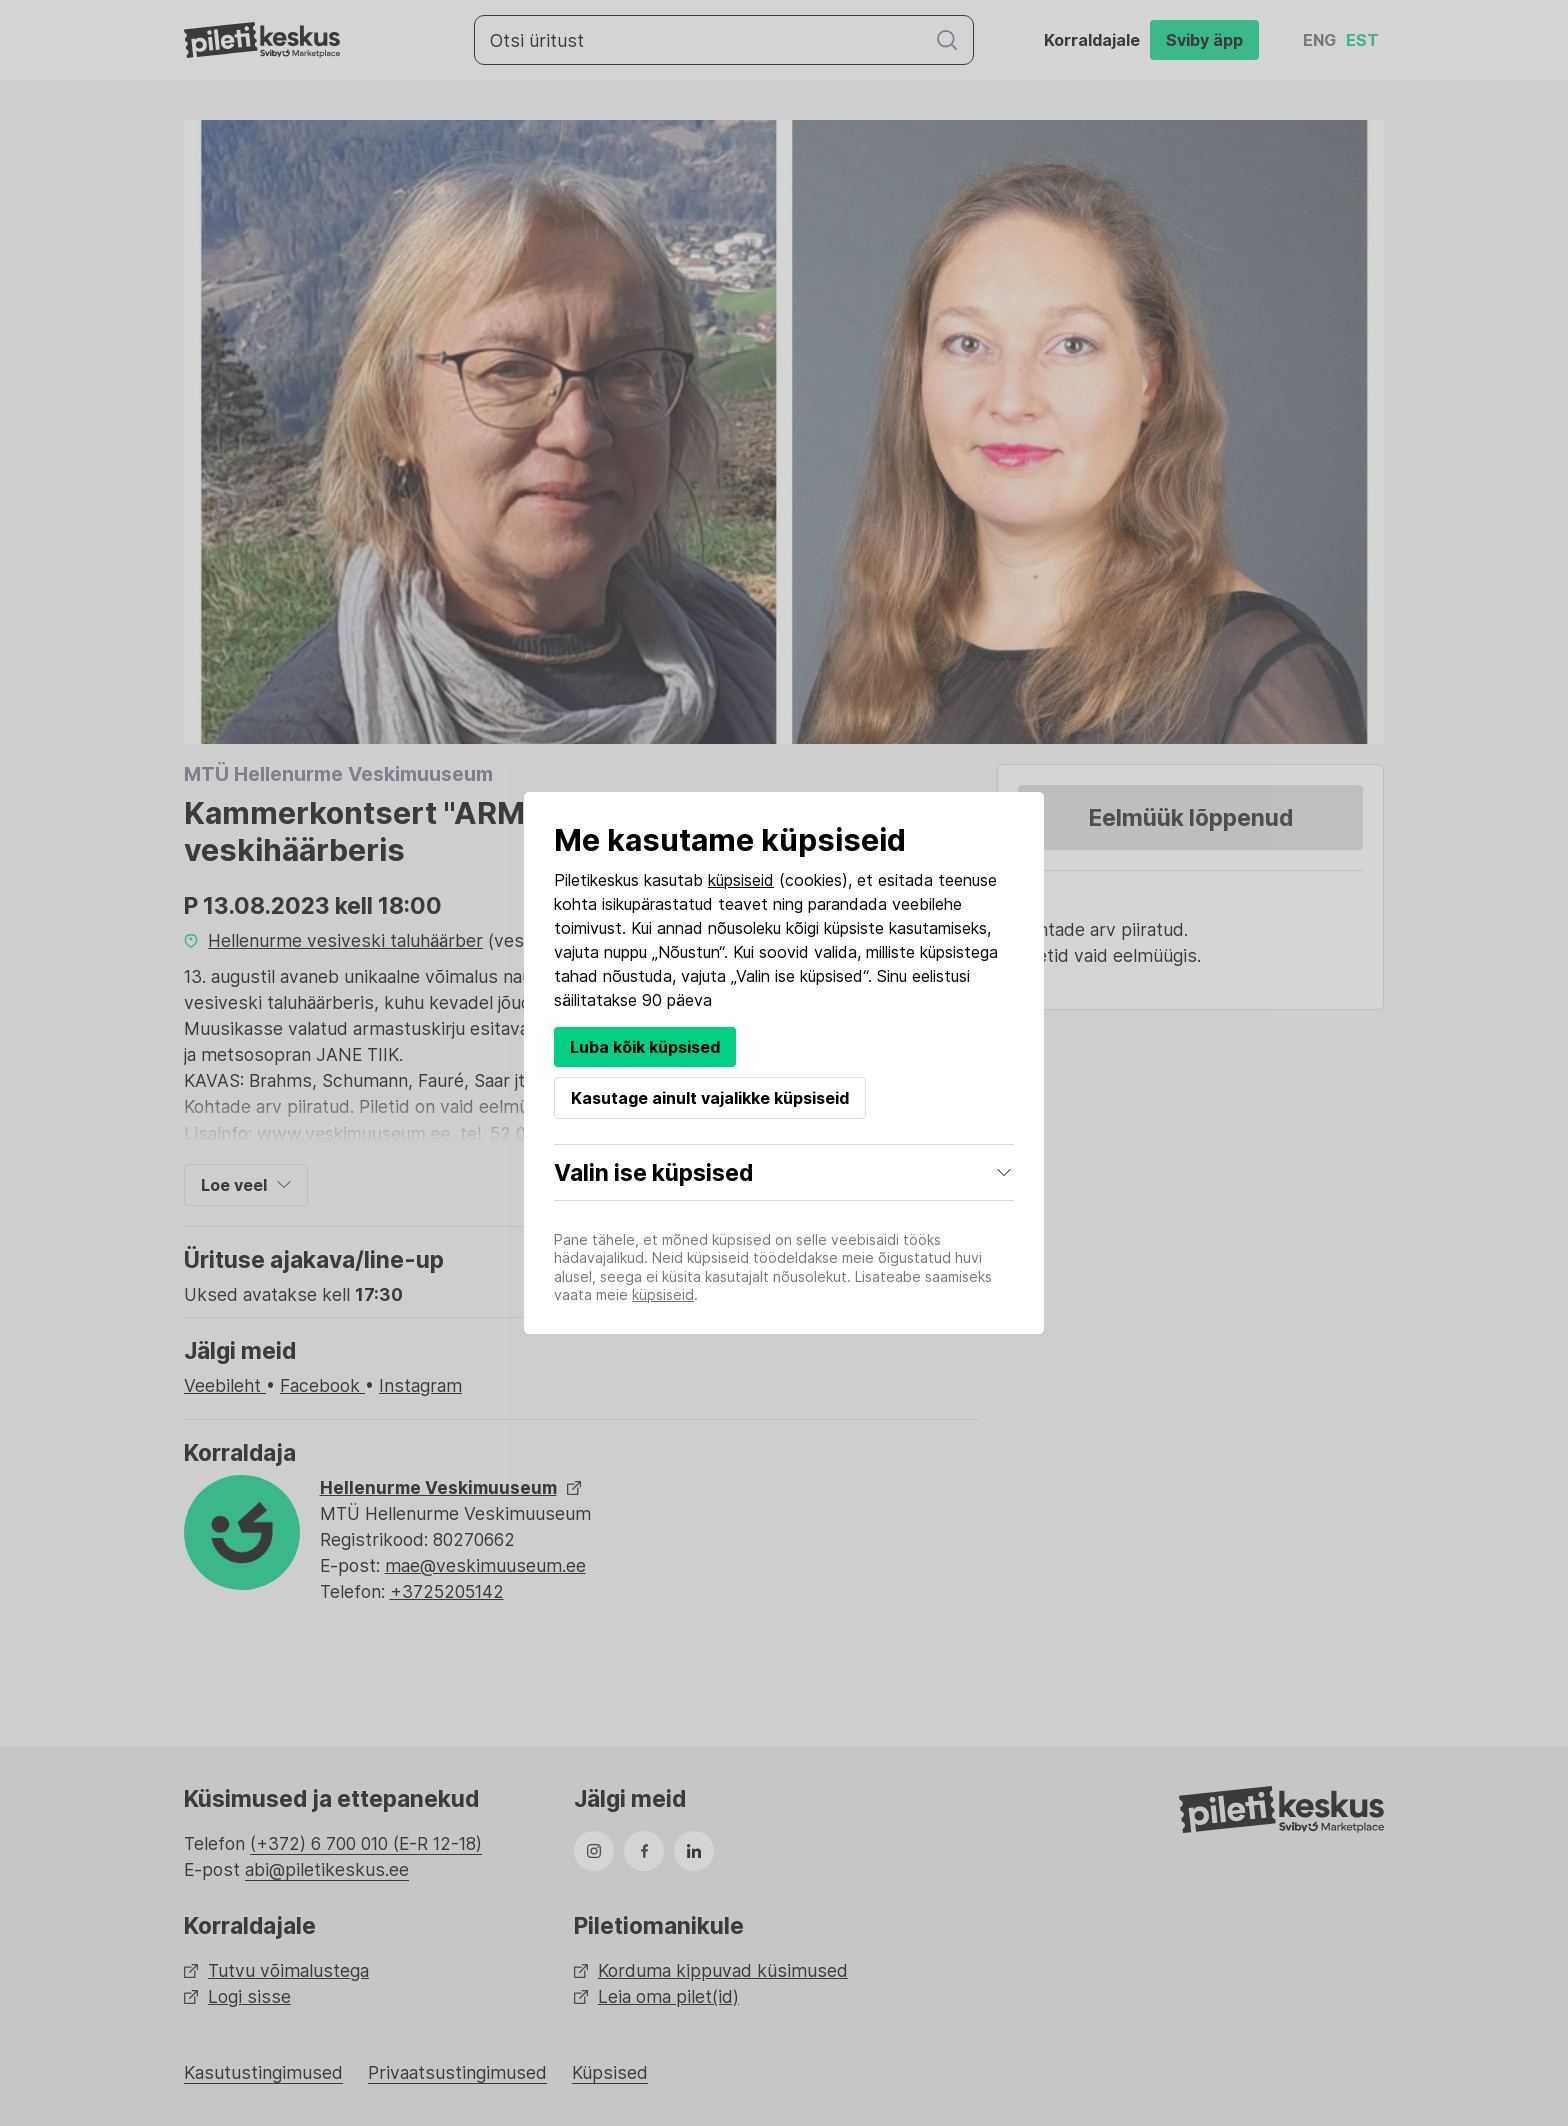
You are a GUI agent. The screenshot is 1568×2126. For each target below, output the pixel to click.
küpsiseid (741, 880)
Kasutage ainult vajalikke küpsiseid (710, 1098)
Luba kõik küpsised (645, 1047)
